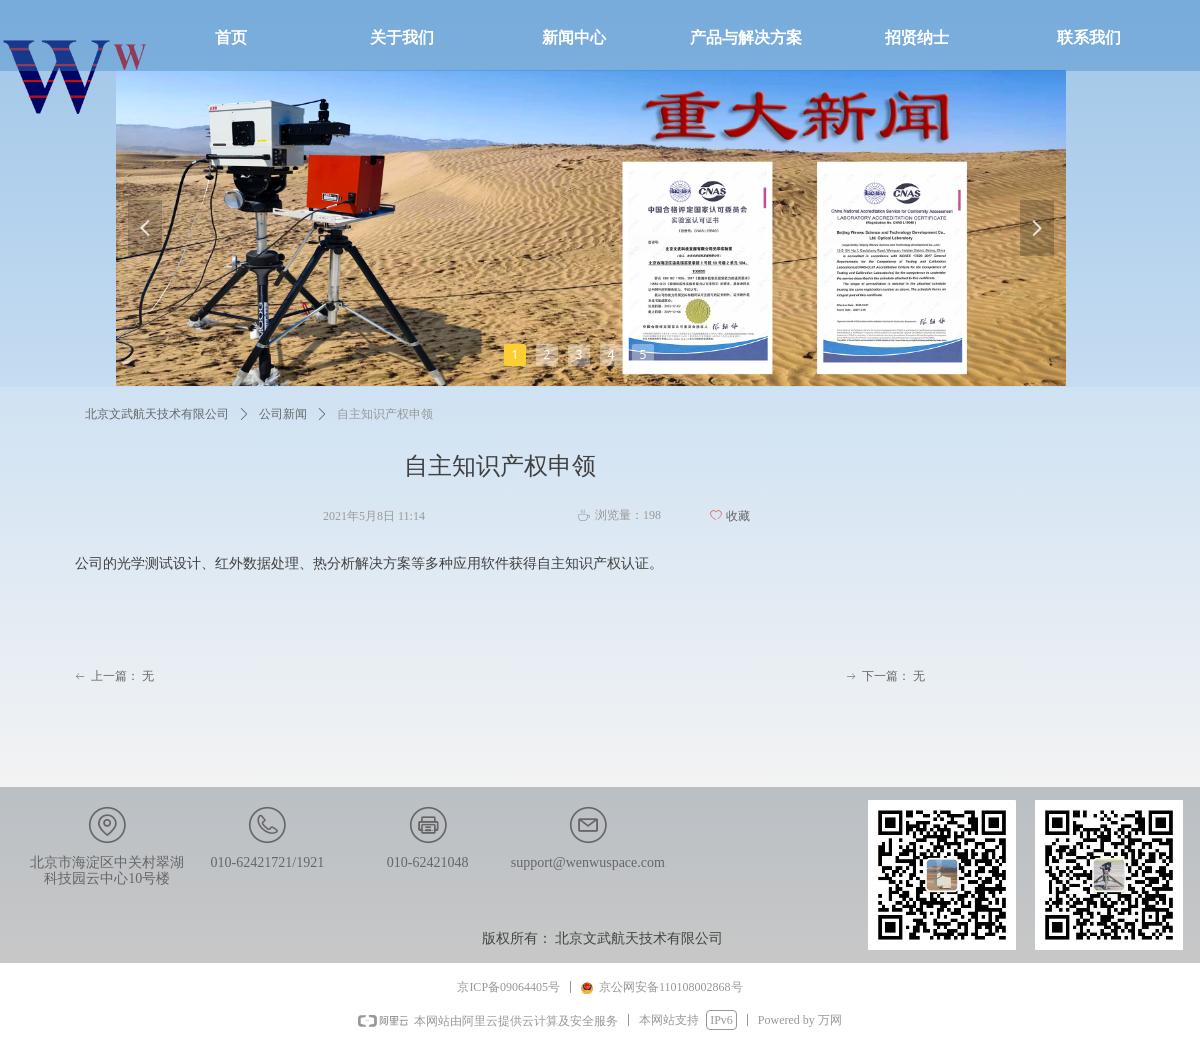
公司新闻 (283, 414)
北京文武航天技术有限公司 (157, 414)
